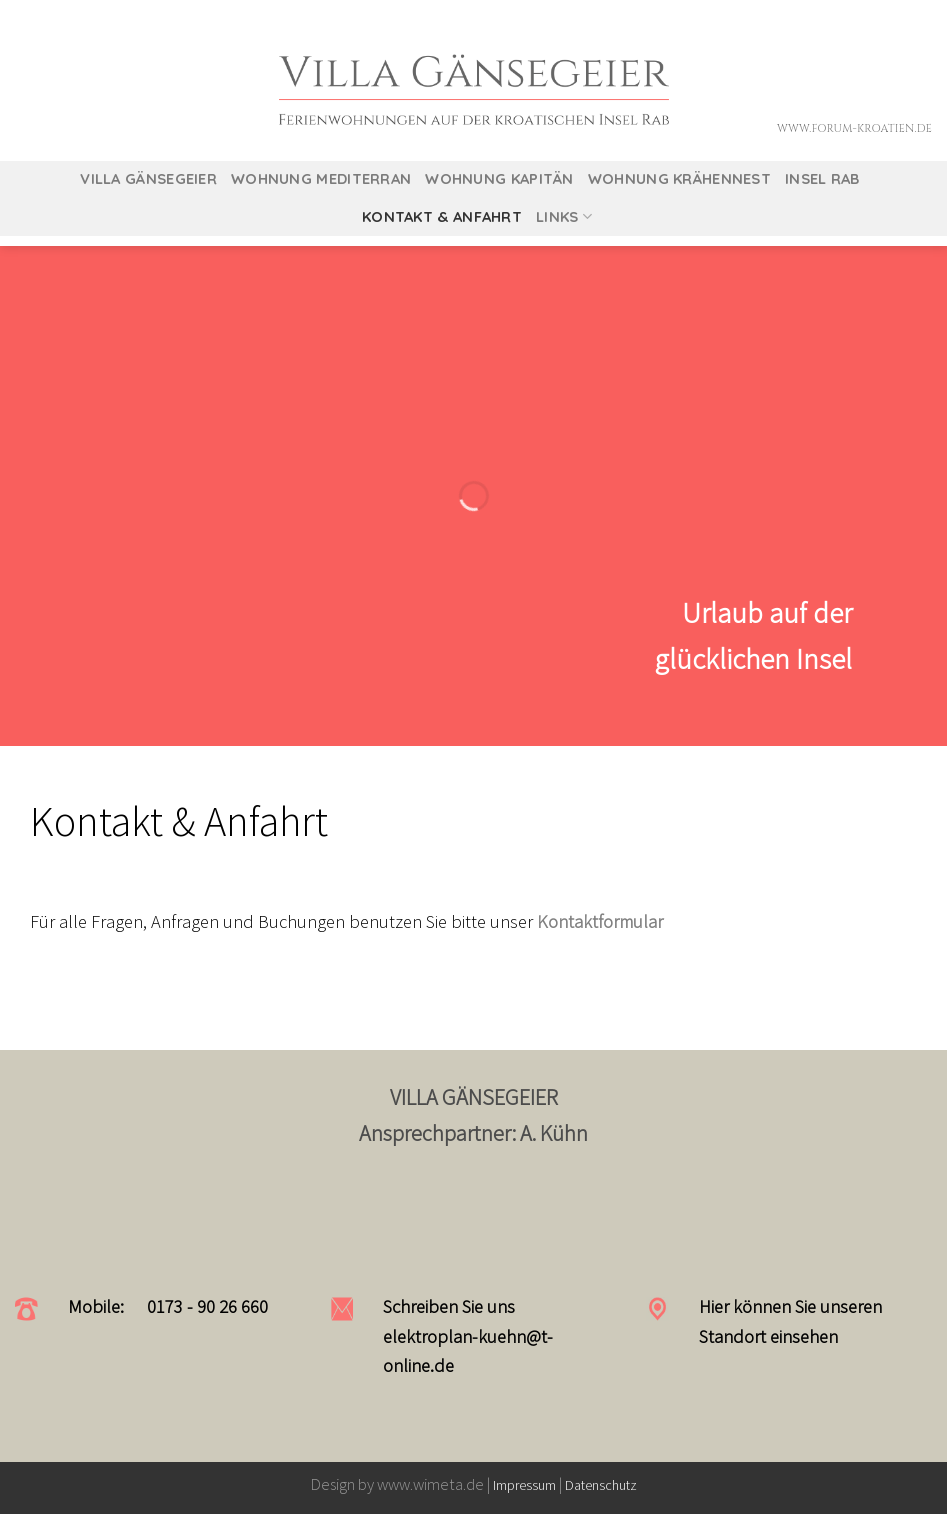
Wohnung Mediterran (321, 178)
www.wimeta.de (432, 1484)
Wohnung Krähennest (679, 178)
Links (564, 217)
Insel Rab (822, 178)
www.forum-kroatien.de (854, 128)
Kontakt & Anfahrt (442, 216)
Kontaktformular (600, 921)
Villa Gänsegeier (148, 178)
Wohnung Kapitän (499, 178)
